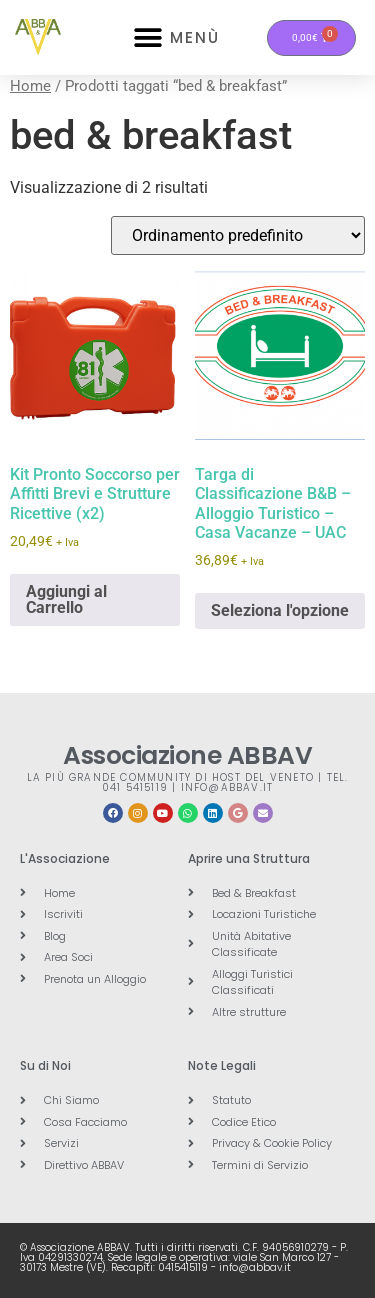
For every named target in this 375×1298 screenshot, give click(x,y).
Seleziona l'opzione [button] (280, 610)
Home (30, 86)
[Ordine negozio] (238, 235)
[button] (147, 37)
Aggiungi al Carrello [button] (66, 599)
